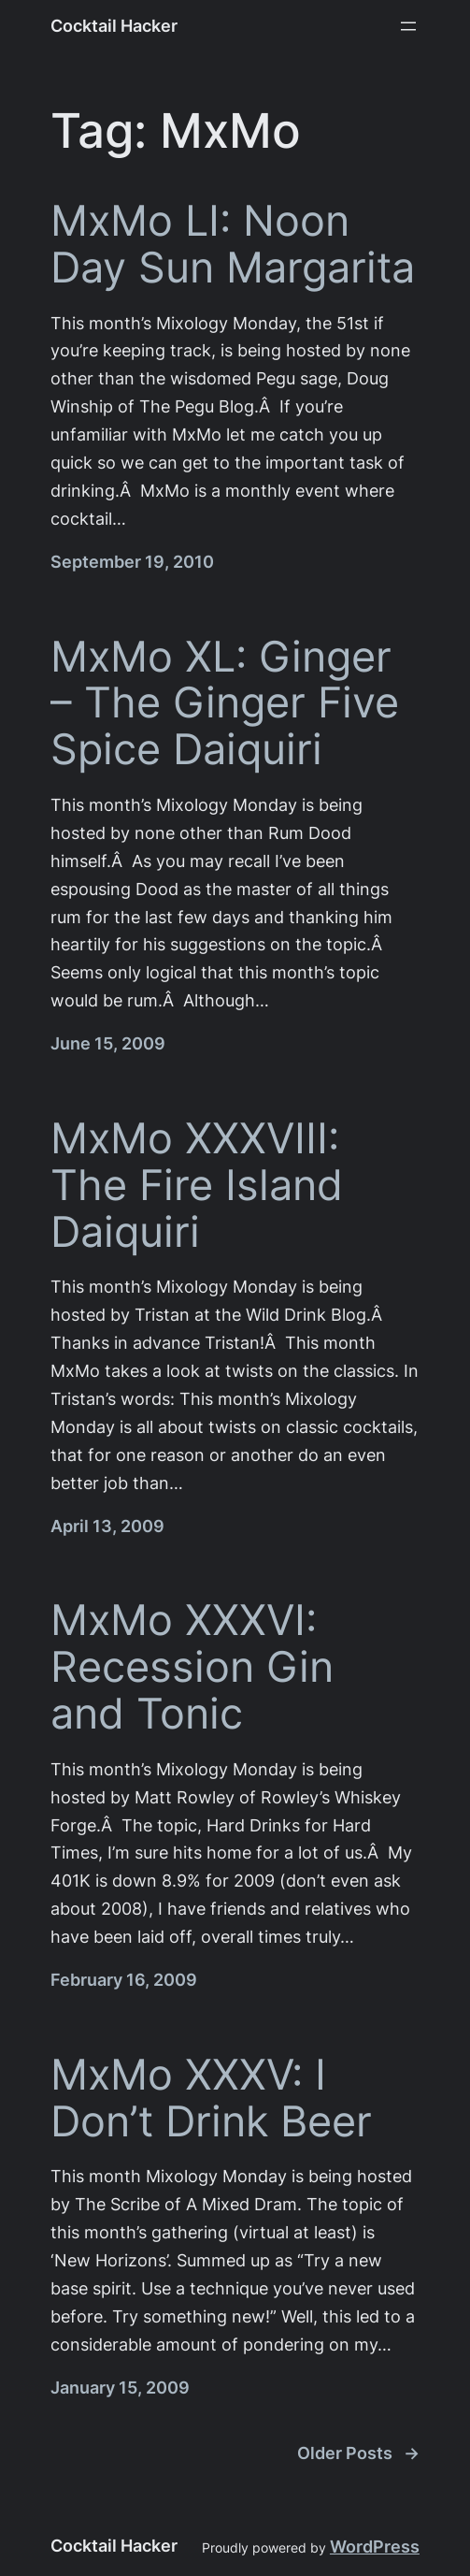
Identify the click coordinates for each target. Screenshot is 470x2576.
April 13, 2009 (107, 1526)
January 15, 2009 (120, 2387)
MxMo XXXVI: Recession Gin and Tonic (192, 1666)
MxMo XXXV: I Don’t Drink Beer (211, 2098)
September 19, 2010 (132, 562)
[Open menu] (408, 26)
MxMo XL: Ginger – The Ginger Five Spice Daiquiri (224, 703)
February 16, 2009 (123, 1980)
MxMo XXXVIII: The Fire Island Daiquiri (196, 1184)
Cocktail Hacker (114, 26)
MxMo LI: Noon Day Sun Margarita (232, 244)
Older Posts (358, 2453)
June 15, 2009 (107, 1043)
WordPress (375, 2546)
